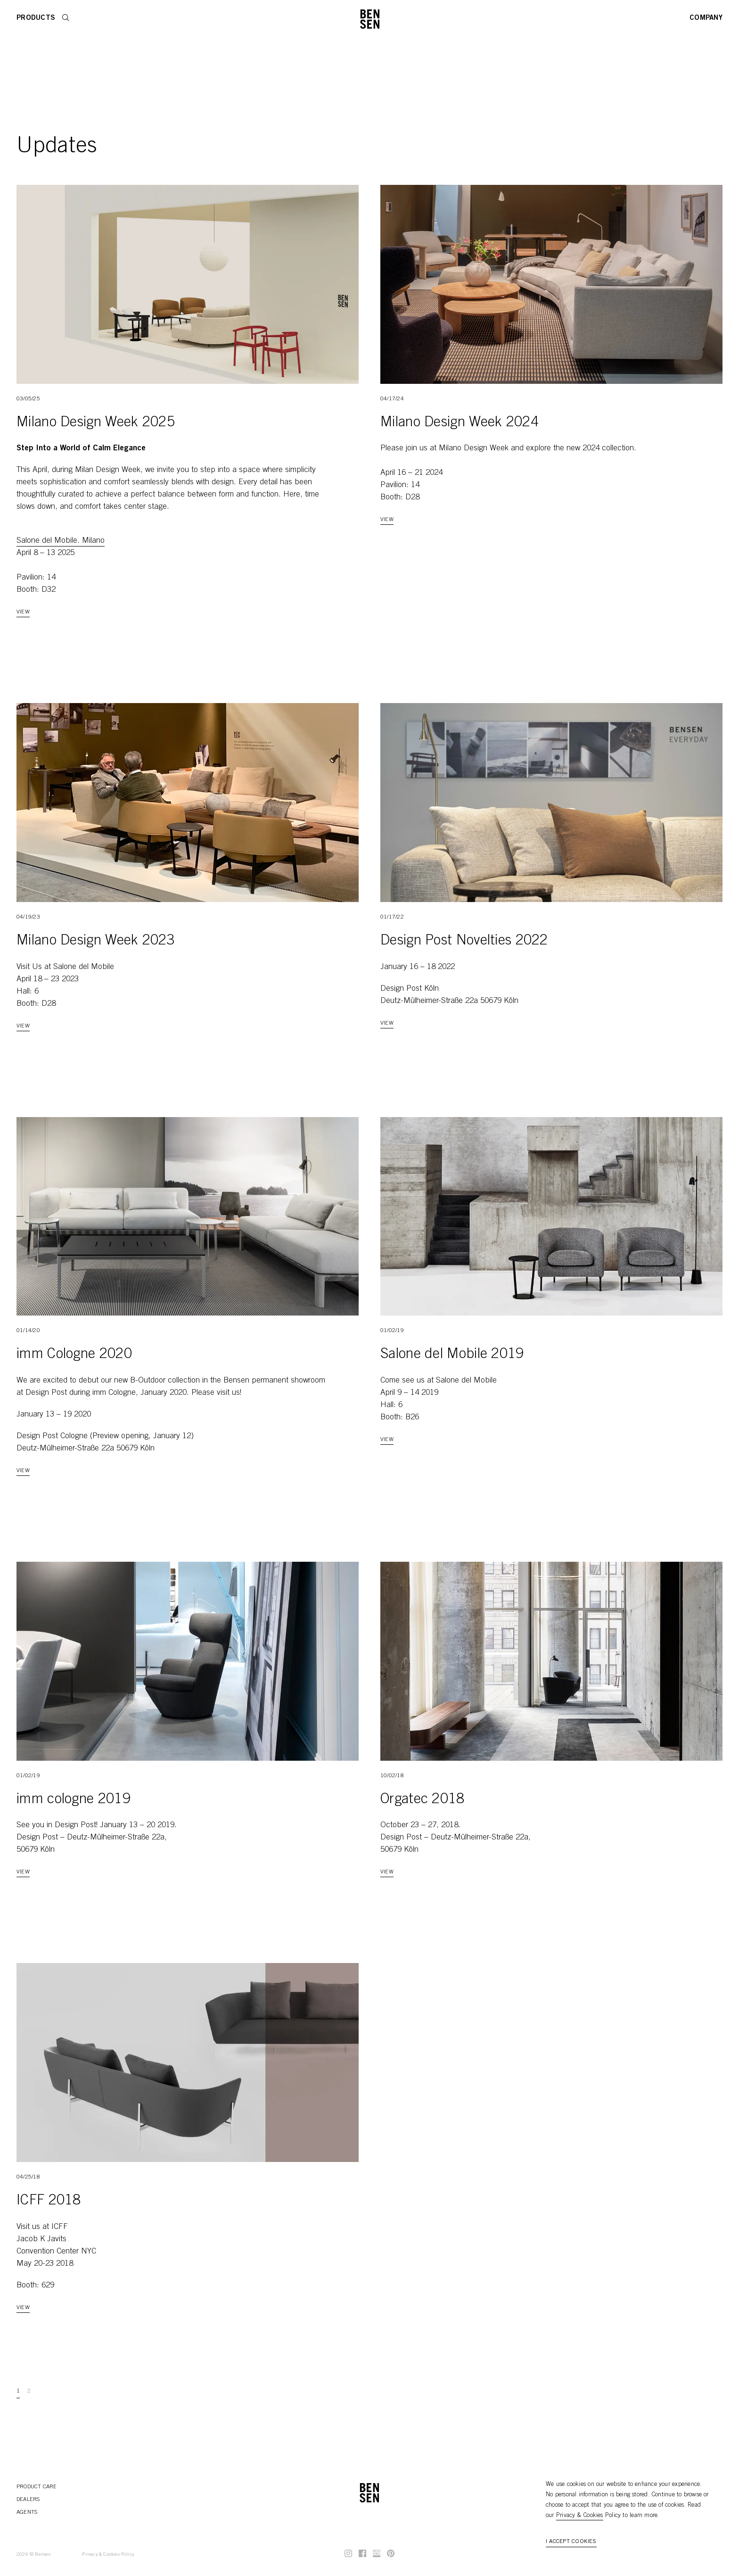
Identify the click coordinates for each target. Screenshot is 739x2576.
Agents (26, 2512)
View (23, 612)
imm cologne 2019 (73, 1800)
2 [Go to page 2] (29, 2391)
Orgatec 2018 (422, 1800)
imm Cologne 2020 (74, 1355)
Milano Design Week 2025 (95, 423)
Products (35, 18)
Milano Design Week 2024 (459, 423)
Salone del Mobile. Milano (60, 541)
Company (706, 18)
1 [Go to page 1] (18, 2391)
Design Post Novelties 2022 (464, 941)
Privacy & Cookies (579, 2516)
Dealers (28, 2499)
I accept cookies (571, 2541)
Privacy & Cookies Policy (108, 2554)
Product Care (36, 2487)
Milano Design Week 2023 (95, 941)
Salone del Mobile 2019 (452, 1355)
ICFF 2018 (48, 2201)
